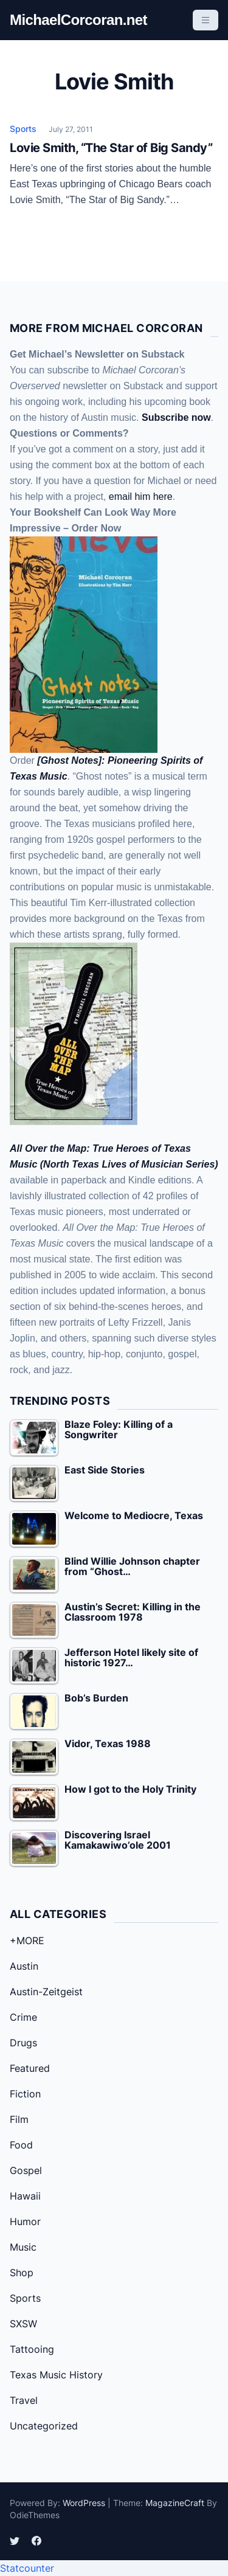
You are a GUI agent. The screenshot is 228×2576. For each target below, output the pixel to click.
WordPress (84, 2503)
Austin (24, 1966)
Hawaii (25, 2196)
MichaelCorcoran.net (78, 20)
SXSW (23, 2324)
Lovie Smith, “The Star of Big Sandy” (111, 147)
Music (23, 2247)
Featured (30, 2068)
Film (19, 2119)
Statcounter (27, 2568)
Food (21, 2145)
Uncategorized (44, 2426)
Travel (24, 2400)
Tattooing (32, 2349)
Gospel (26, 2170)
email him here (141, 496)
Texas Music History (56, 2375)
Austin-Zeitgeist (46, 1992)
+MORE (27, 1940)
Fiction (25, 2094)
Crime (23, 2017)
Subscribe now (176, 417)
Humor (25, 2221)
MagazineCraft (174, 2503)
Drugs (23, 2043)
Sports (23, 128)
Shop (21, 2272)
